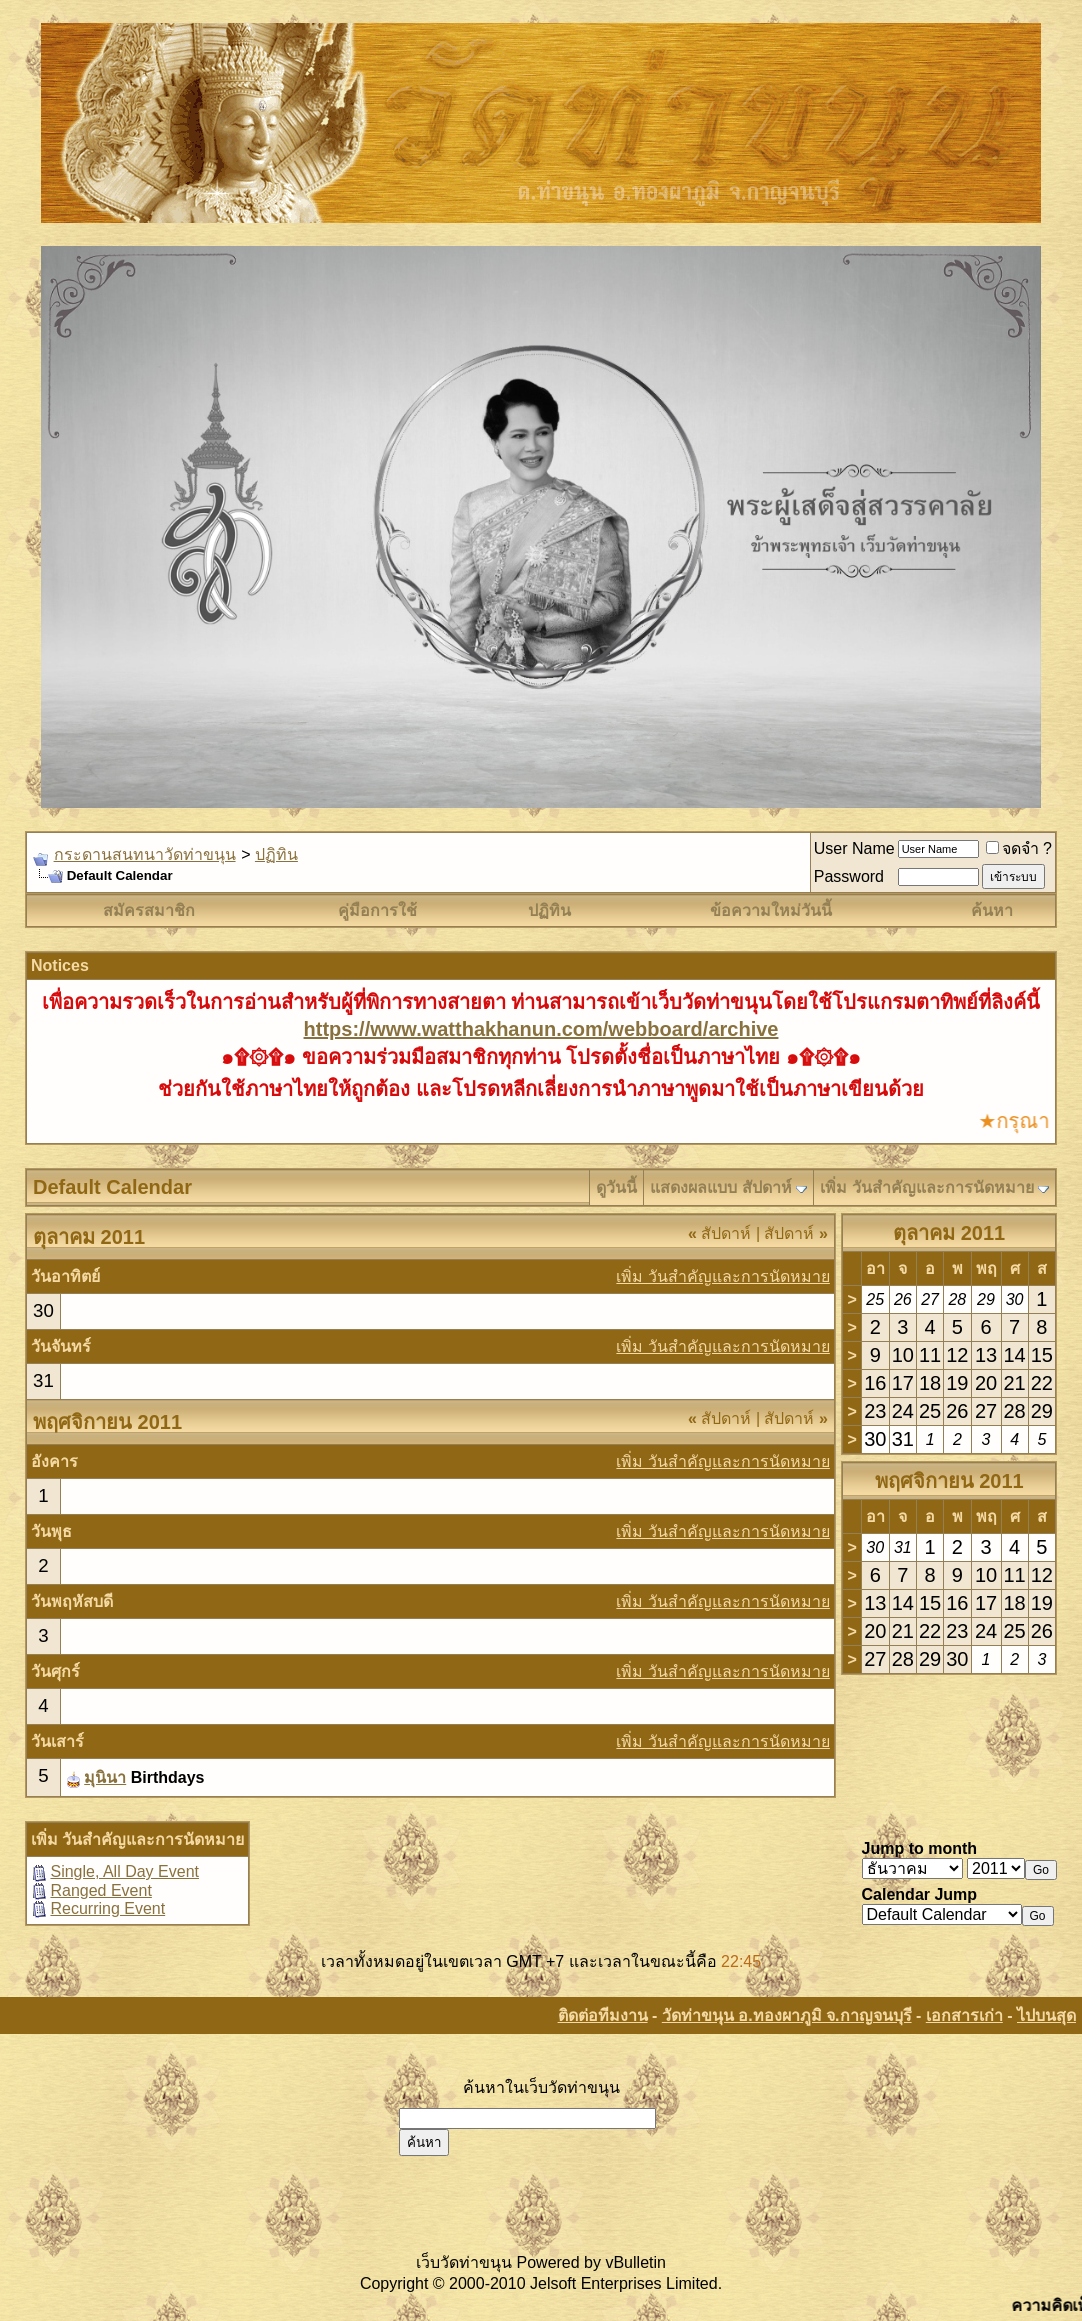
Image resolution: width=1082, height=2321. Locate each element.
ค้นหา (992, 910)
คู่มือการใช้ (377, 910)
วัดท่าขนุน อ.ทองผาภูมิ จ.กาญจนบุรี (787, 2015)
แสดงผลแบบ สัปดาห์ (720, 1187)
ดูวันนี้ (616, 1187)
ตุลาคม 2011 (949, 1233)
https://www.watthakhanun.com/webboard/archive (541, 1029)
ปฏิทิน (276, 854)
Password (849, 876)
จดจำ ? (1019, 848)
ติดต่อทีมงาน (603, 2015)
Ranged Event (100, 1890)
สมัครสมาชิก (149, 910)
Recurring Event (107, 1908)
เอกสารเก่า (964, 2015)
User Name (854, 848)
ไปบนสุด (1046, 2015)
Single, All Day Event (124, 1871)
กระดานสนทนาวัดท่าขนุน (145, 854)
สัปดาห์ (719, 1233)
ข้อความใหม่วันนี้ (771, 910)
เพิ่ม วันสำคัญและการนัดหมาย (926, 1187)
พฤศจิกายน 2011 (949, 1481)
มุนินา (105, 1777)
